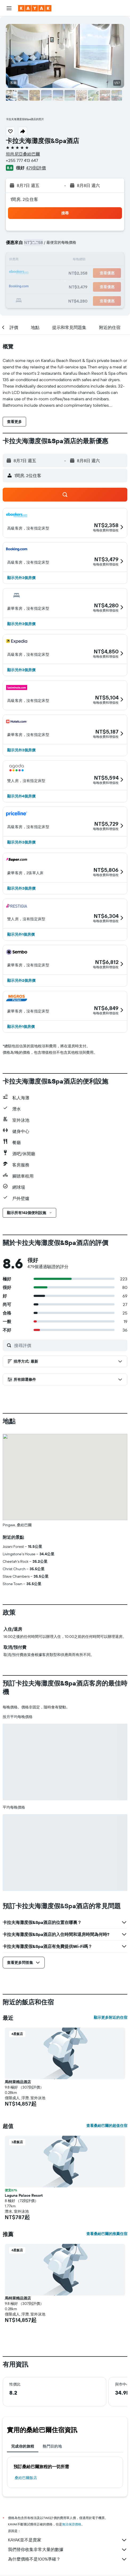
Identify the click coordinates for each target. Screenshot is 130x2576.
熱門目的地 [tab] (52, 2446)
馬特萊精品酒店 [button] (18, 2081)
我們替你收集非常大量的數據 (67, 2549)
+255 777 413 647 (22, 160)
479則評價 (36, 167)
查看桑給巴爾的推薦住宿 (106, 2233)
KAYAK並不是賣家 (67, 2540)
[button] (9, 8)
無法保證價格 (71, 2524)
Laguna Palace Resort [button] (24, 2195)
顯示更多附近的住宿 (110, 2017)
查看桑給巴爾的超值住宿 (106, 2125)
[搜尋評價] (69, 1345)
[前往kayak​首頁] (34, 8)
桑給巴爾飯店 (26, 2477)
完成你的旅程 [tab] (22, 2446)
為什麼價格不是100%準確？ (67, 2559)
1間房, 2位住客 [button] (24, 199)
